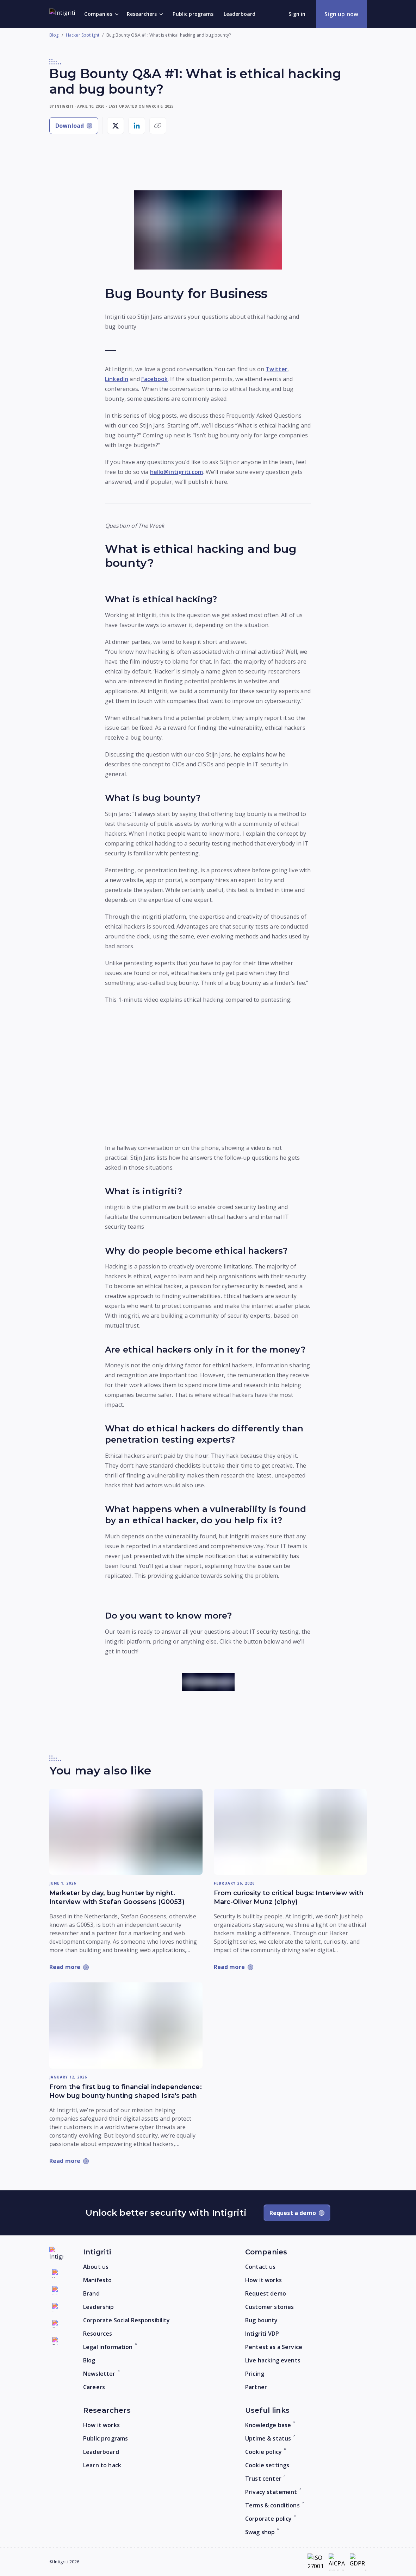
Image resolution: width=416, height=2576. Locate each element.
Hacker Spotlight (82, 35)
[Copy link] (157, 125)
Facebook (154, 379)
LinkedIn (116, 379)
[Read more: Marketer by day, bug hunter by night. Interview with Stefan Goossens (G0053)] (126, 1832)
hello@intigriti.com (176, 472)
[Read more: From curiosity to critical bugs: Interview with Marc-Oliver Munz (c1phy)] (290, 1832)
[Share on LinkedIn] (136, 125)
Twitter (276, 369)
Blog (54, 35)
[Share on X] (115, 125)
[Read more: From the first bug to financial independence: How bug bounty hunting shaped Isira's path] (126, 2025)
